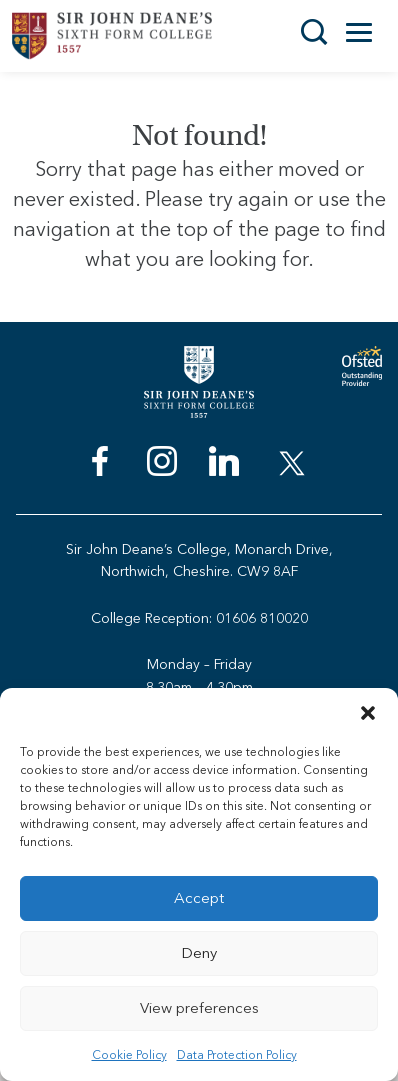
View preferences (199, 1008)
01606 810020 (262, 618)
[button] (368, 713)
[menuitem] (100, 466)
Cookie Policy (129, 1055)
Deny (199, 953)
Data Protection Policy (237, 1055)
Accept (199, 898)
